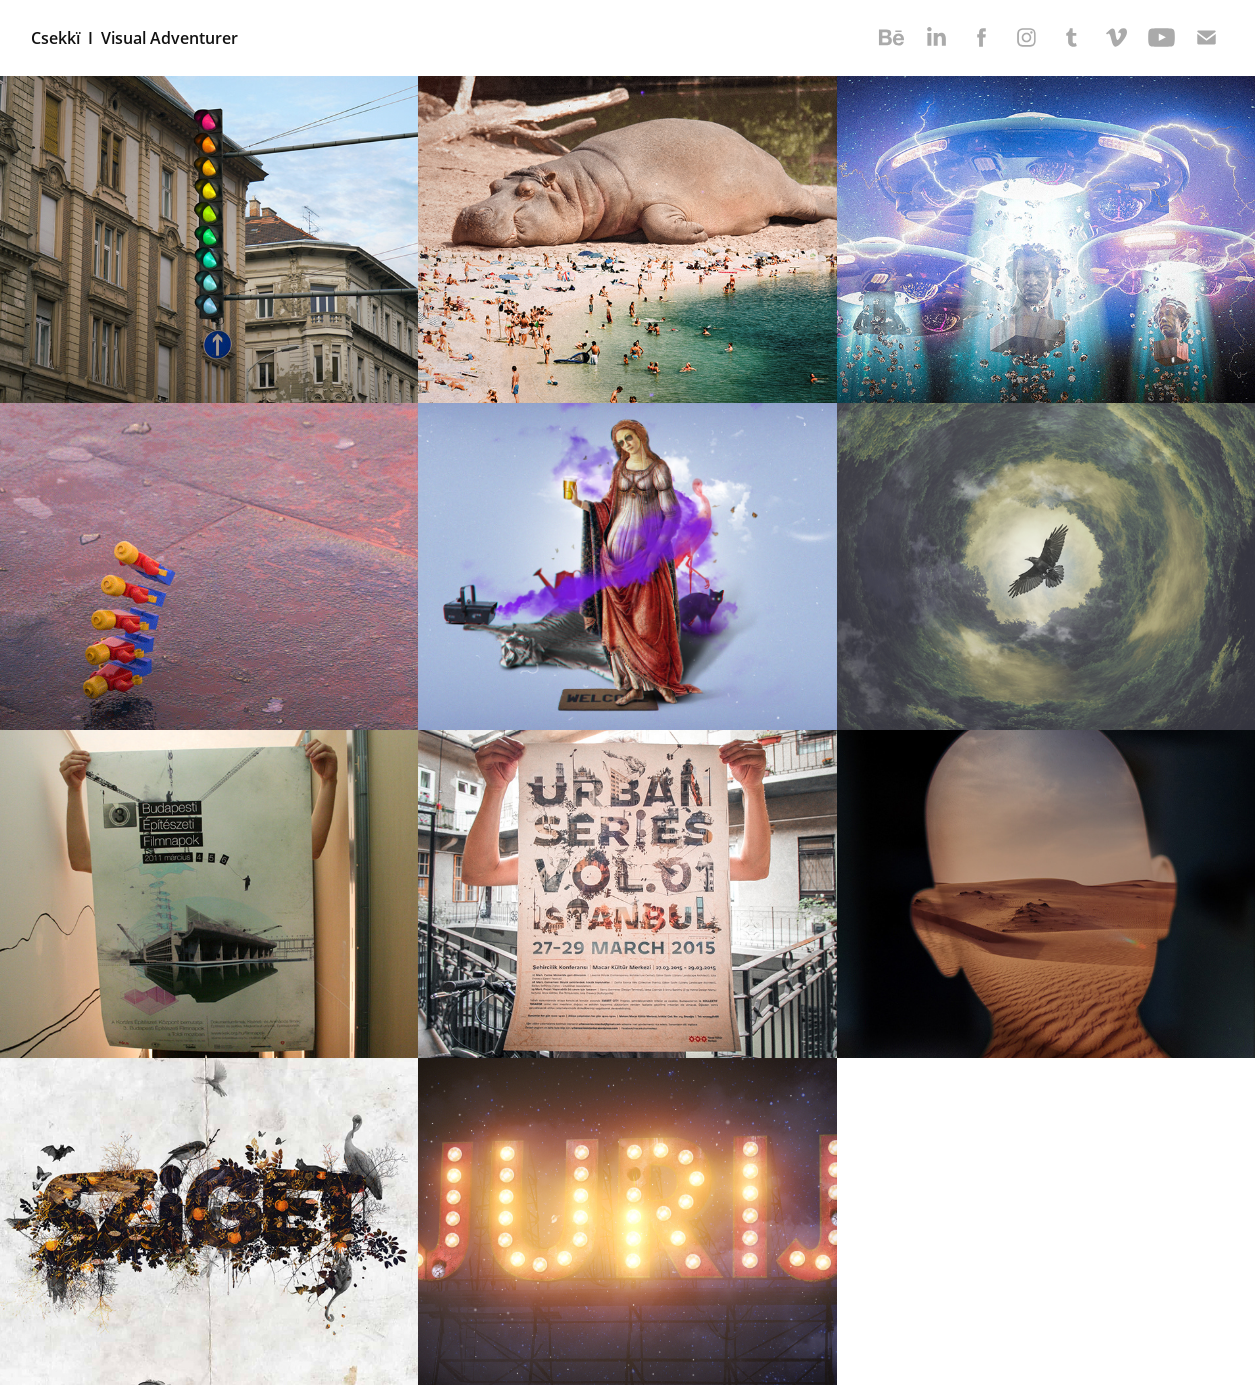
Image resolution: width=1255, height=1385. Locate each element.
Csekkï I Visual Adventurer (134, 38)
